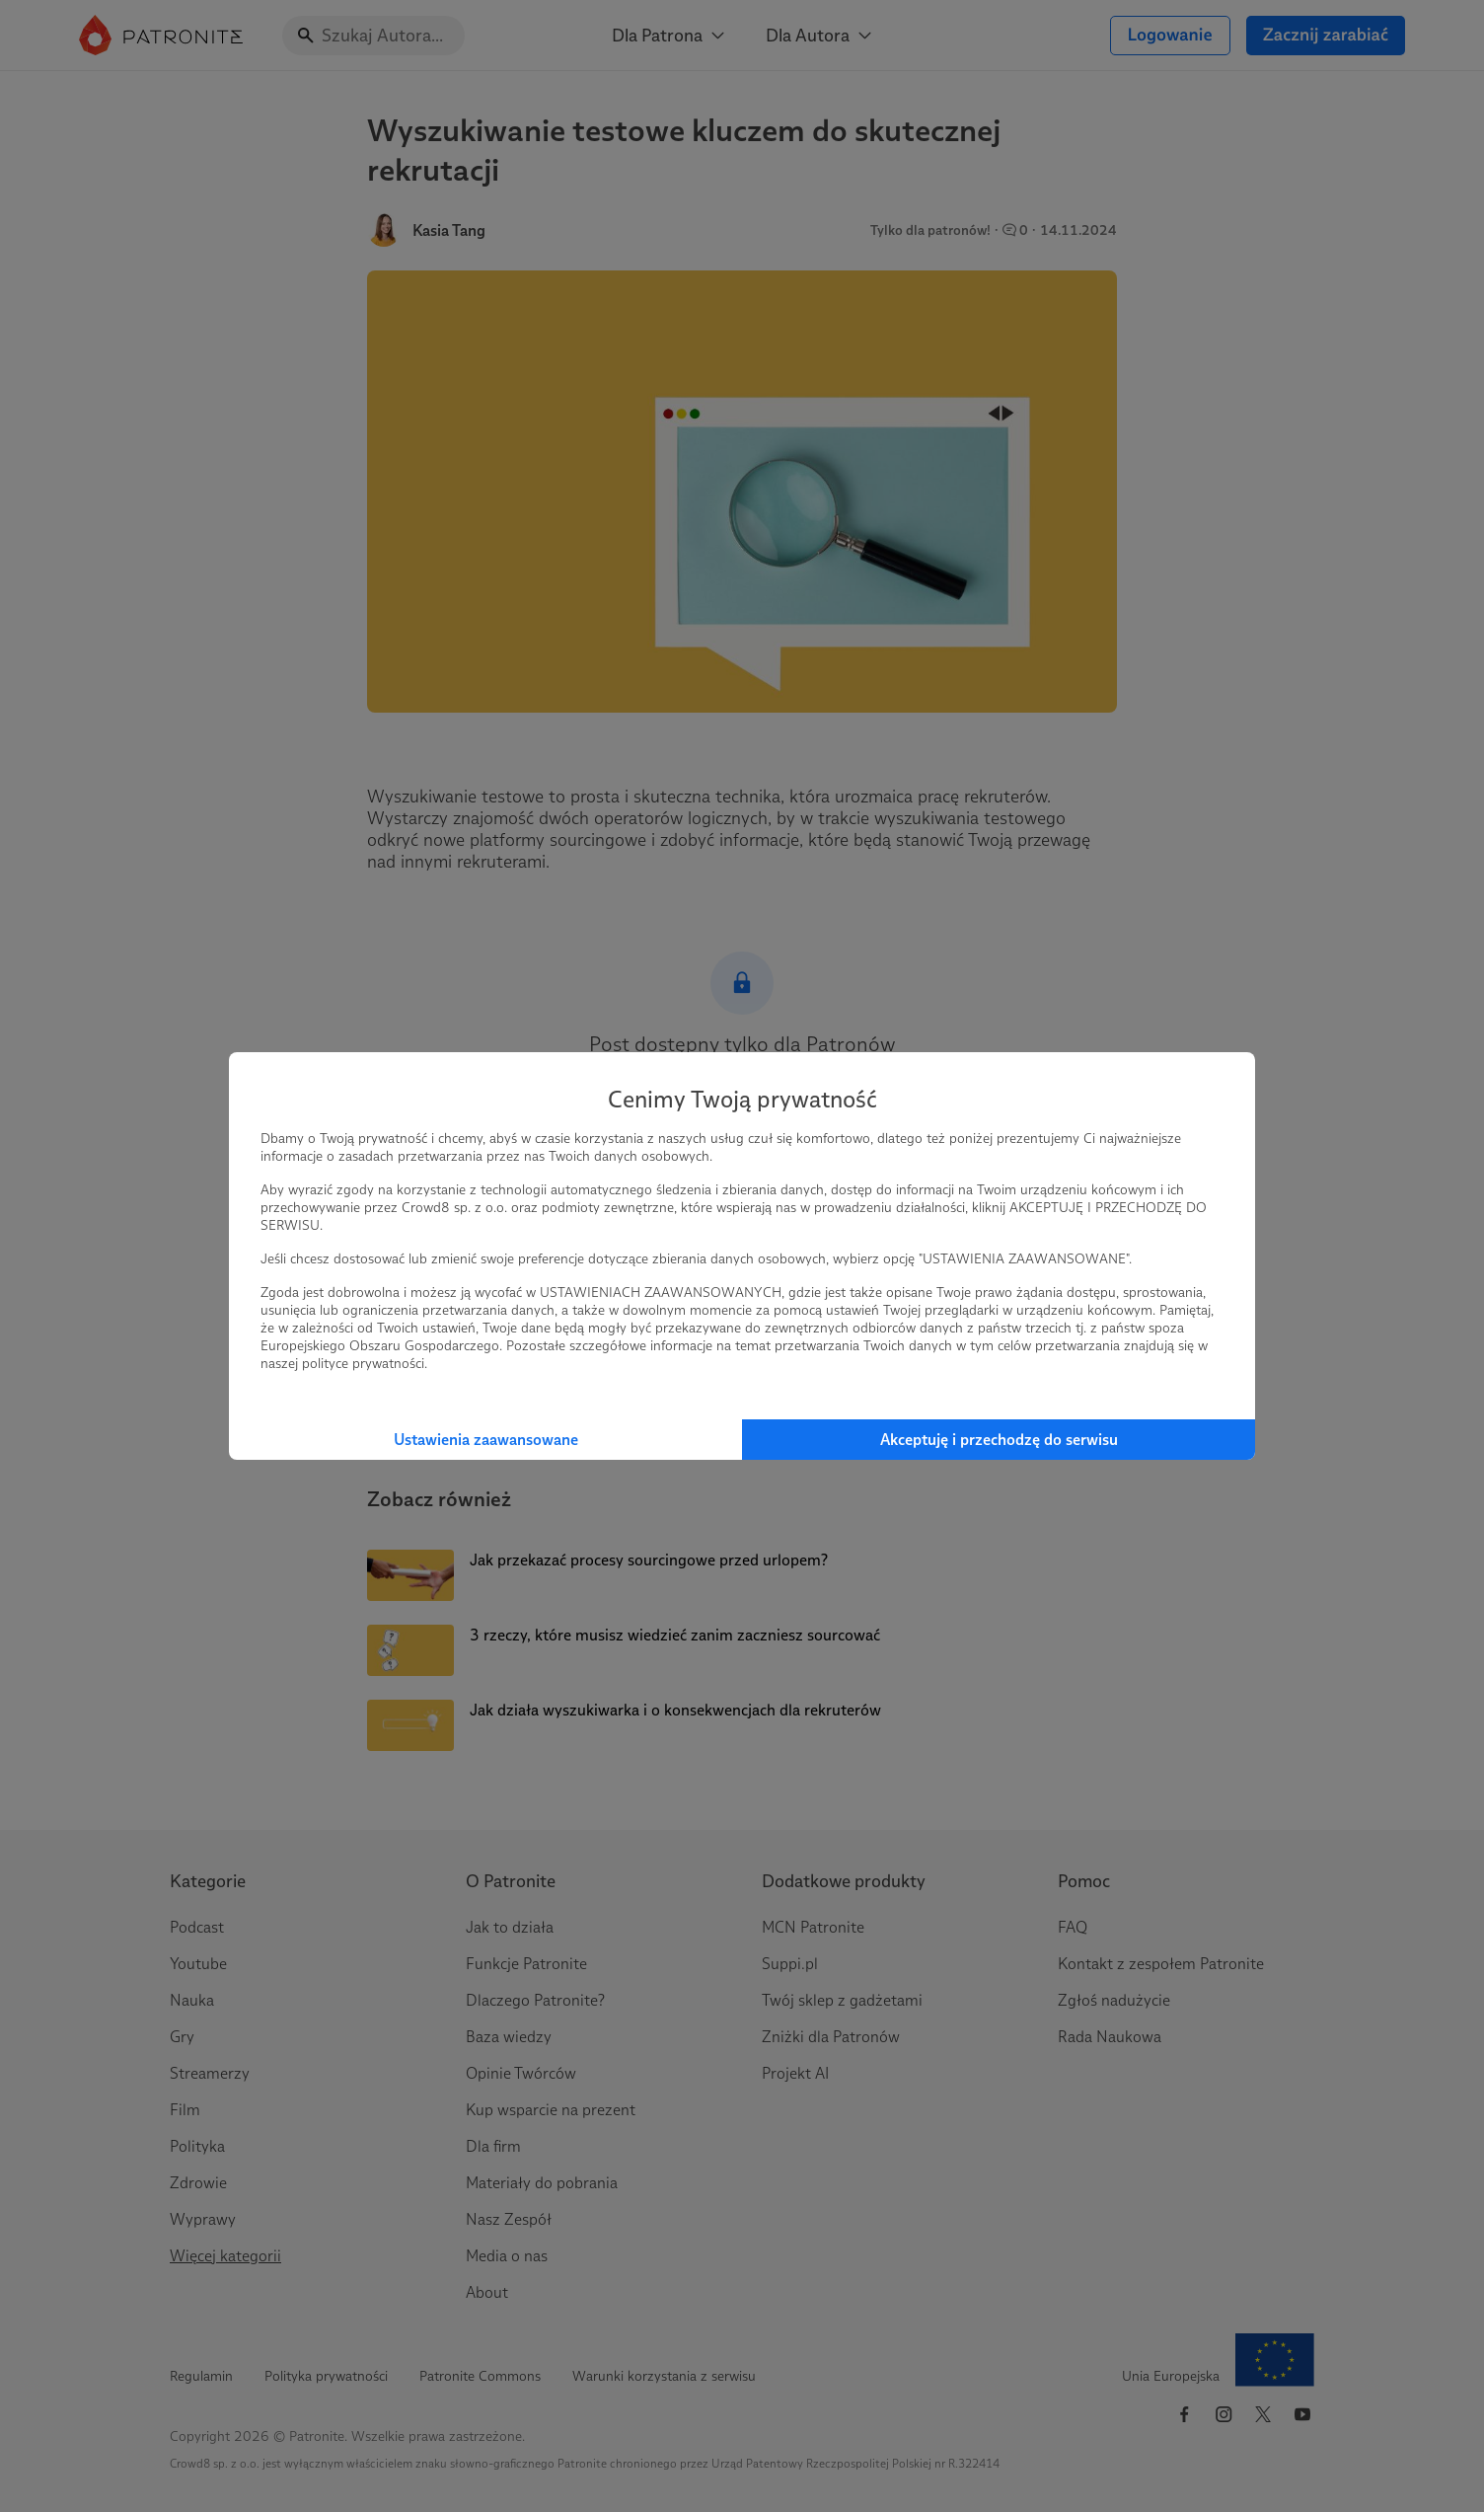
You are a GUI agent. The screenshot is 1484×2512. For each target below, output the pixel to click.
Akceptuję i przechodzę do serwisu (999, 1439)
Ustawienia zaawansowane (486, 1439)
